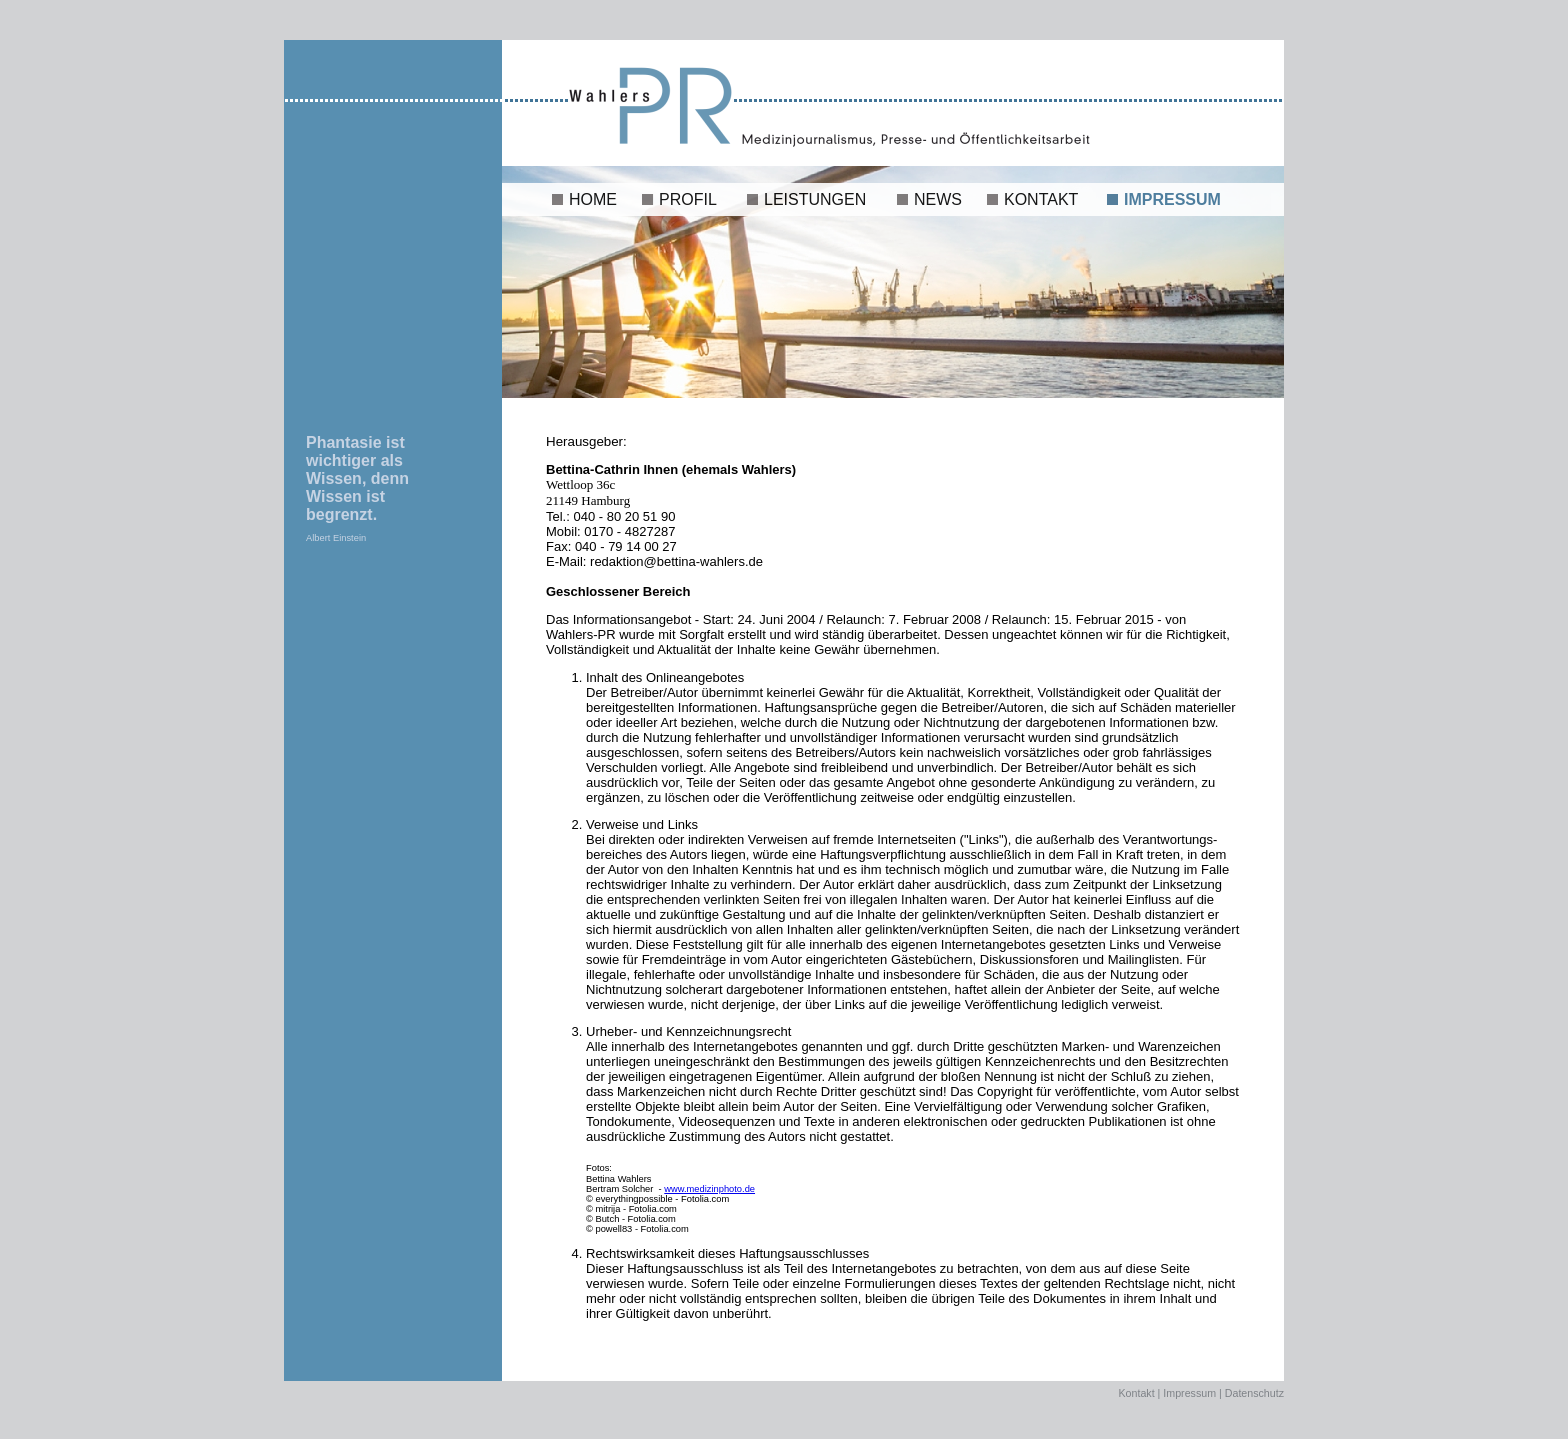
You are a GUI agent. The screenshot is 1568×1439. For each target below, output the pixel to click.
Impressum (1189, 1393)
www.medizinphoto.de (709, 1189)
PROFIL (688, 199)
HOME (593, 199)
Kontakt (1137, 1393)
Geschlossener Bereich (618, 591)
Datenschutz (1254, 1393)
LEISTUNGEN (815, 199)
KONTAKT (1041, 199)
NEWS (938, 199)
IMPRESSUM (1172, 199)
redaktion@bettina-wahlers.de (674, 561)
